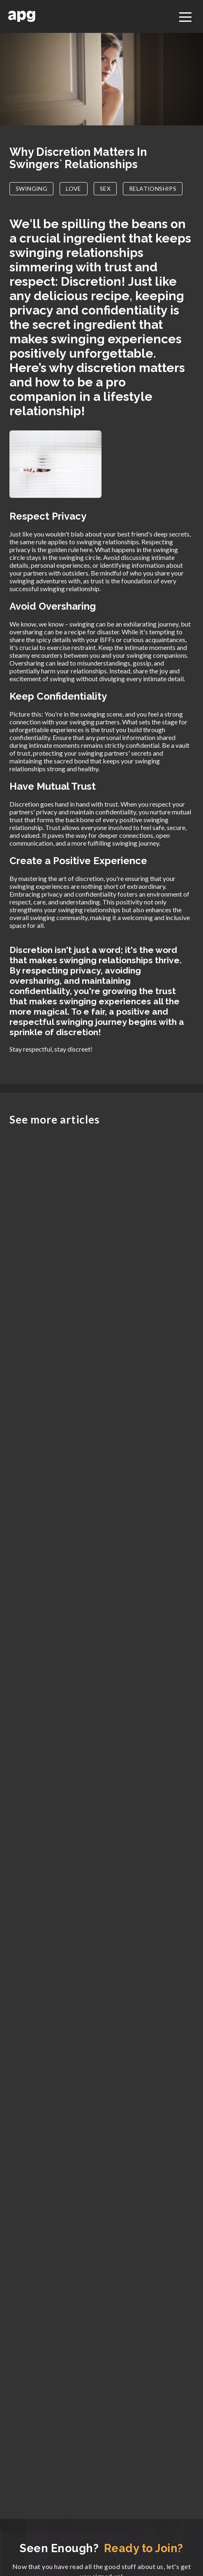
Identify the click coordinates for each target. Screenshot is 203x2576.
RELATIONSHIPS (152, 188)
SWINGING (31, 188)
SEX (105, 188)
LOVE (73, 188)
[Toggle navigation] (185, 16)
